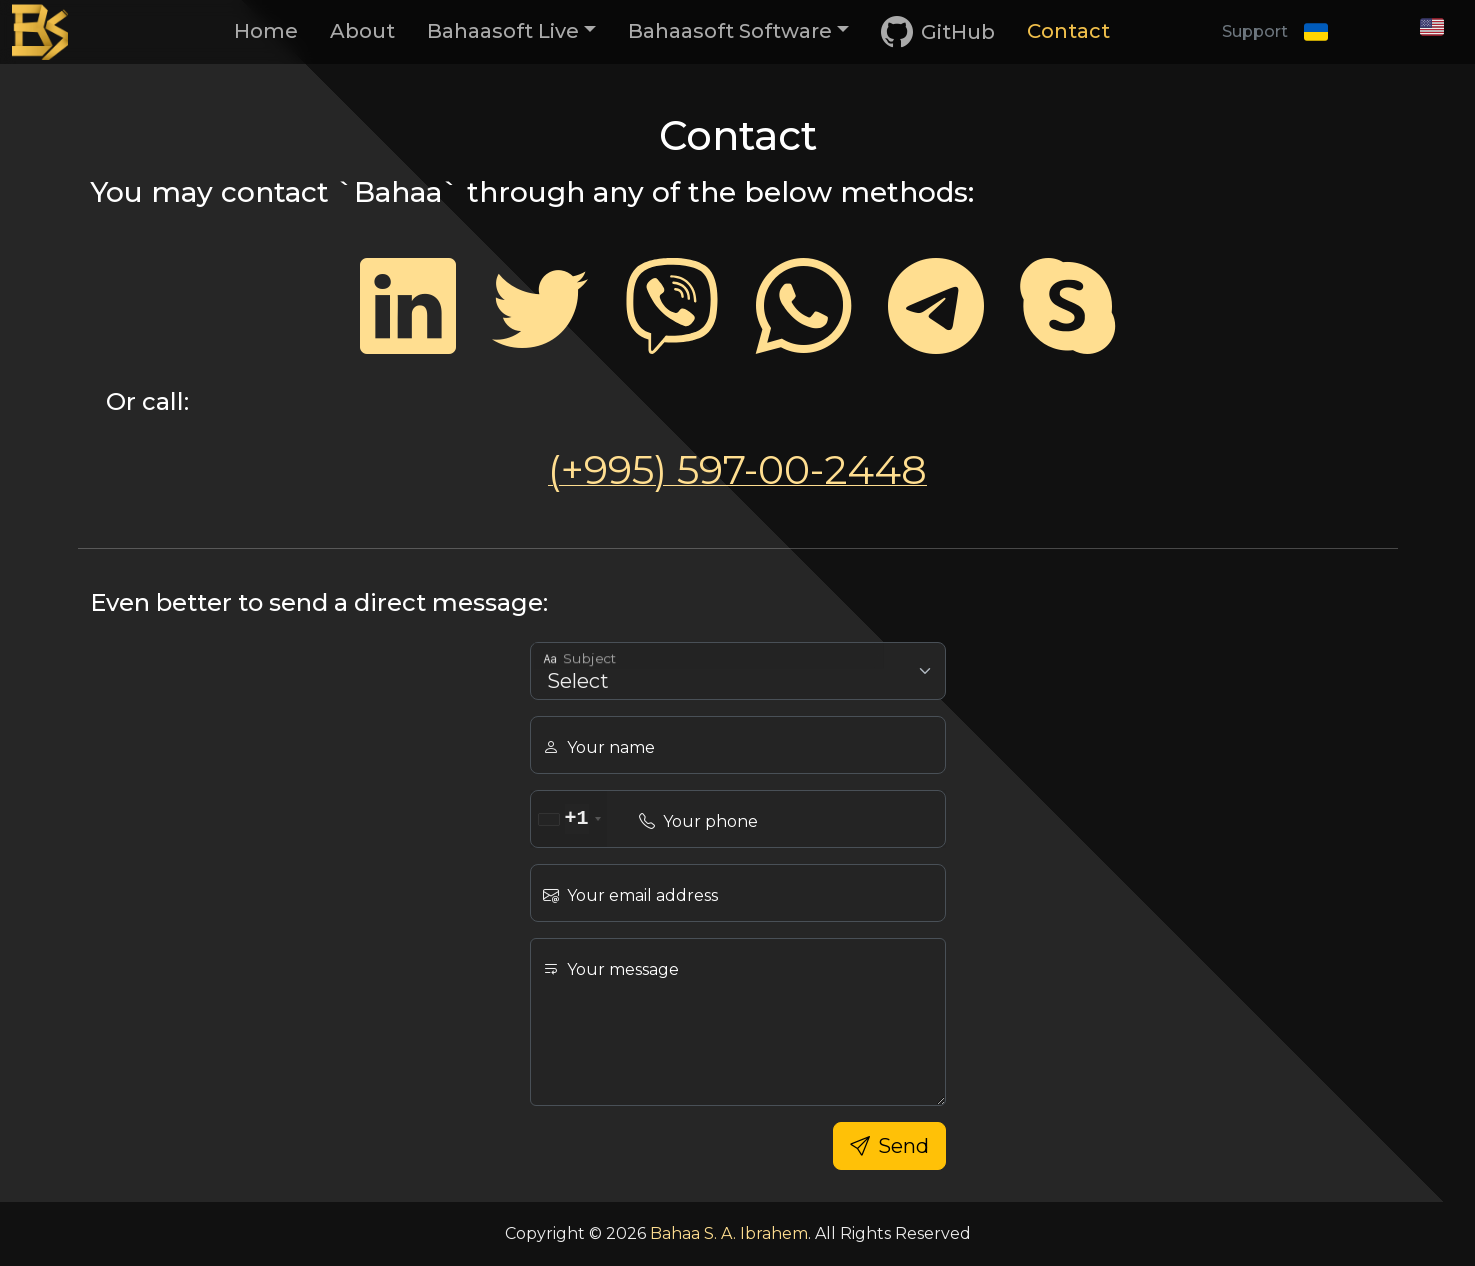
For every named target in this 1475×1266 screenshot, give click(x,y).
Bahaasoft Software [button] (730, 31)
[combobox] (569, 819)
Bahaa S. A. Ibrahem (729, 1233)
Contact (1068, 31)
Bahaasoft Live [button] (503, 31)
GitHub (938, 32)
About (362, 31)
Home (266, 31)
